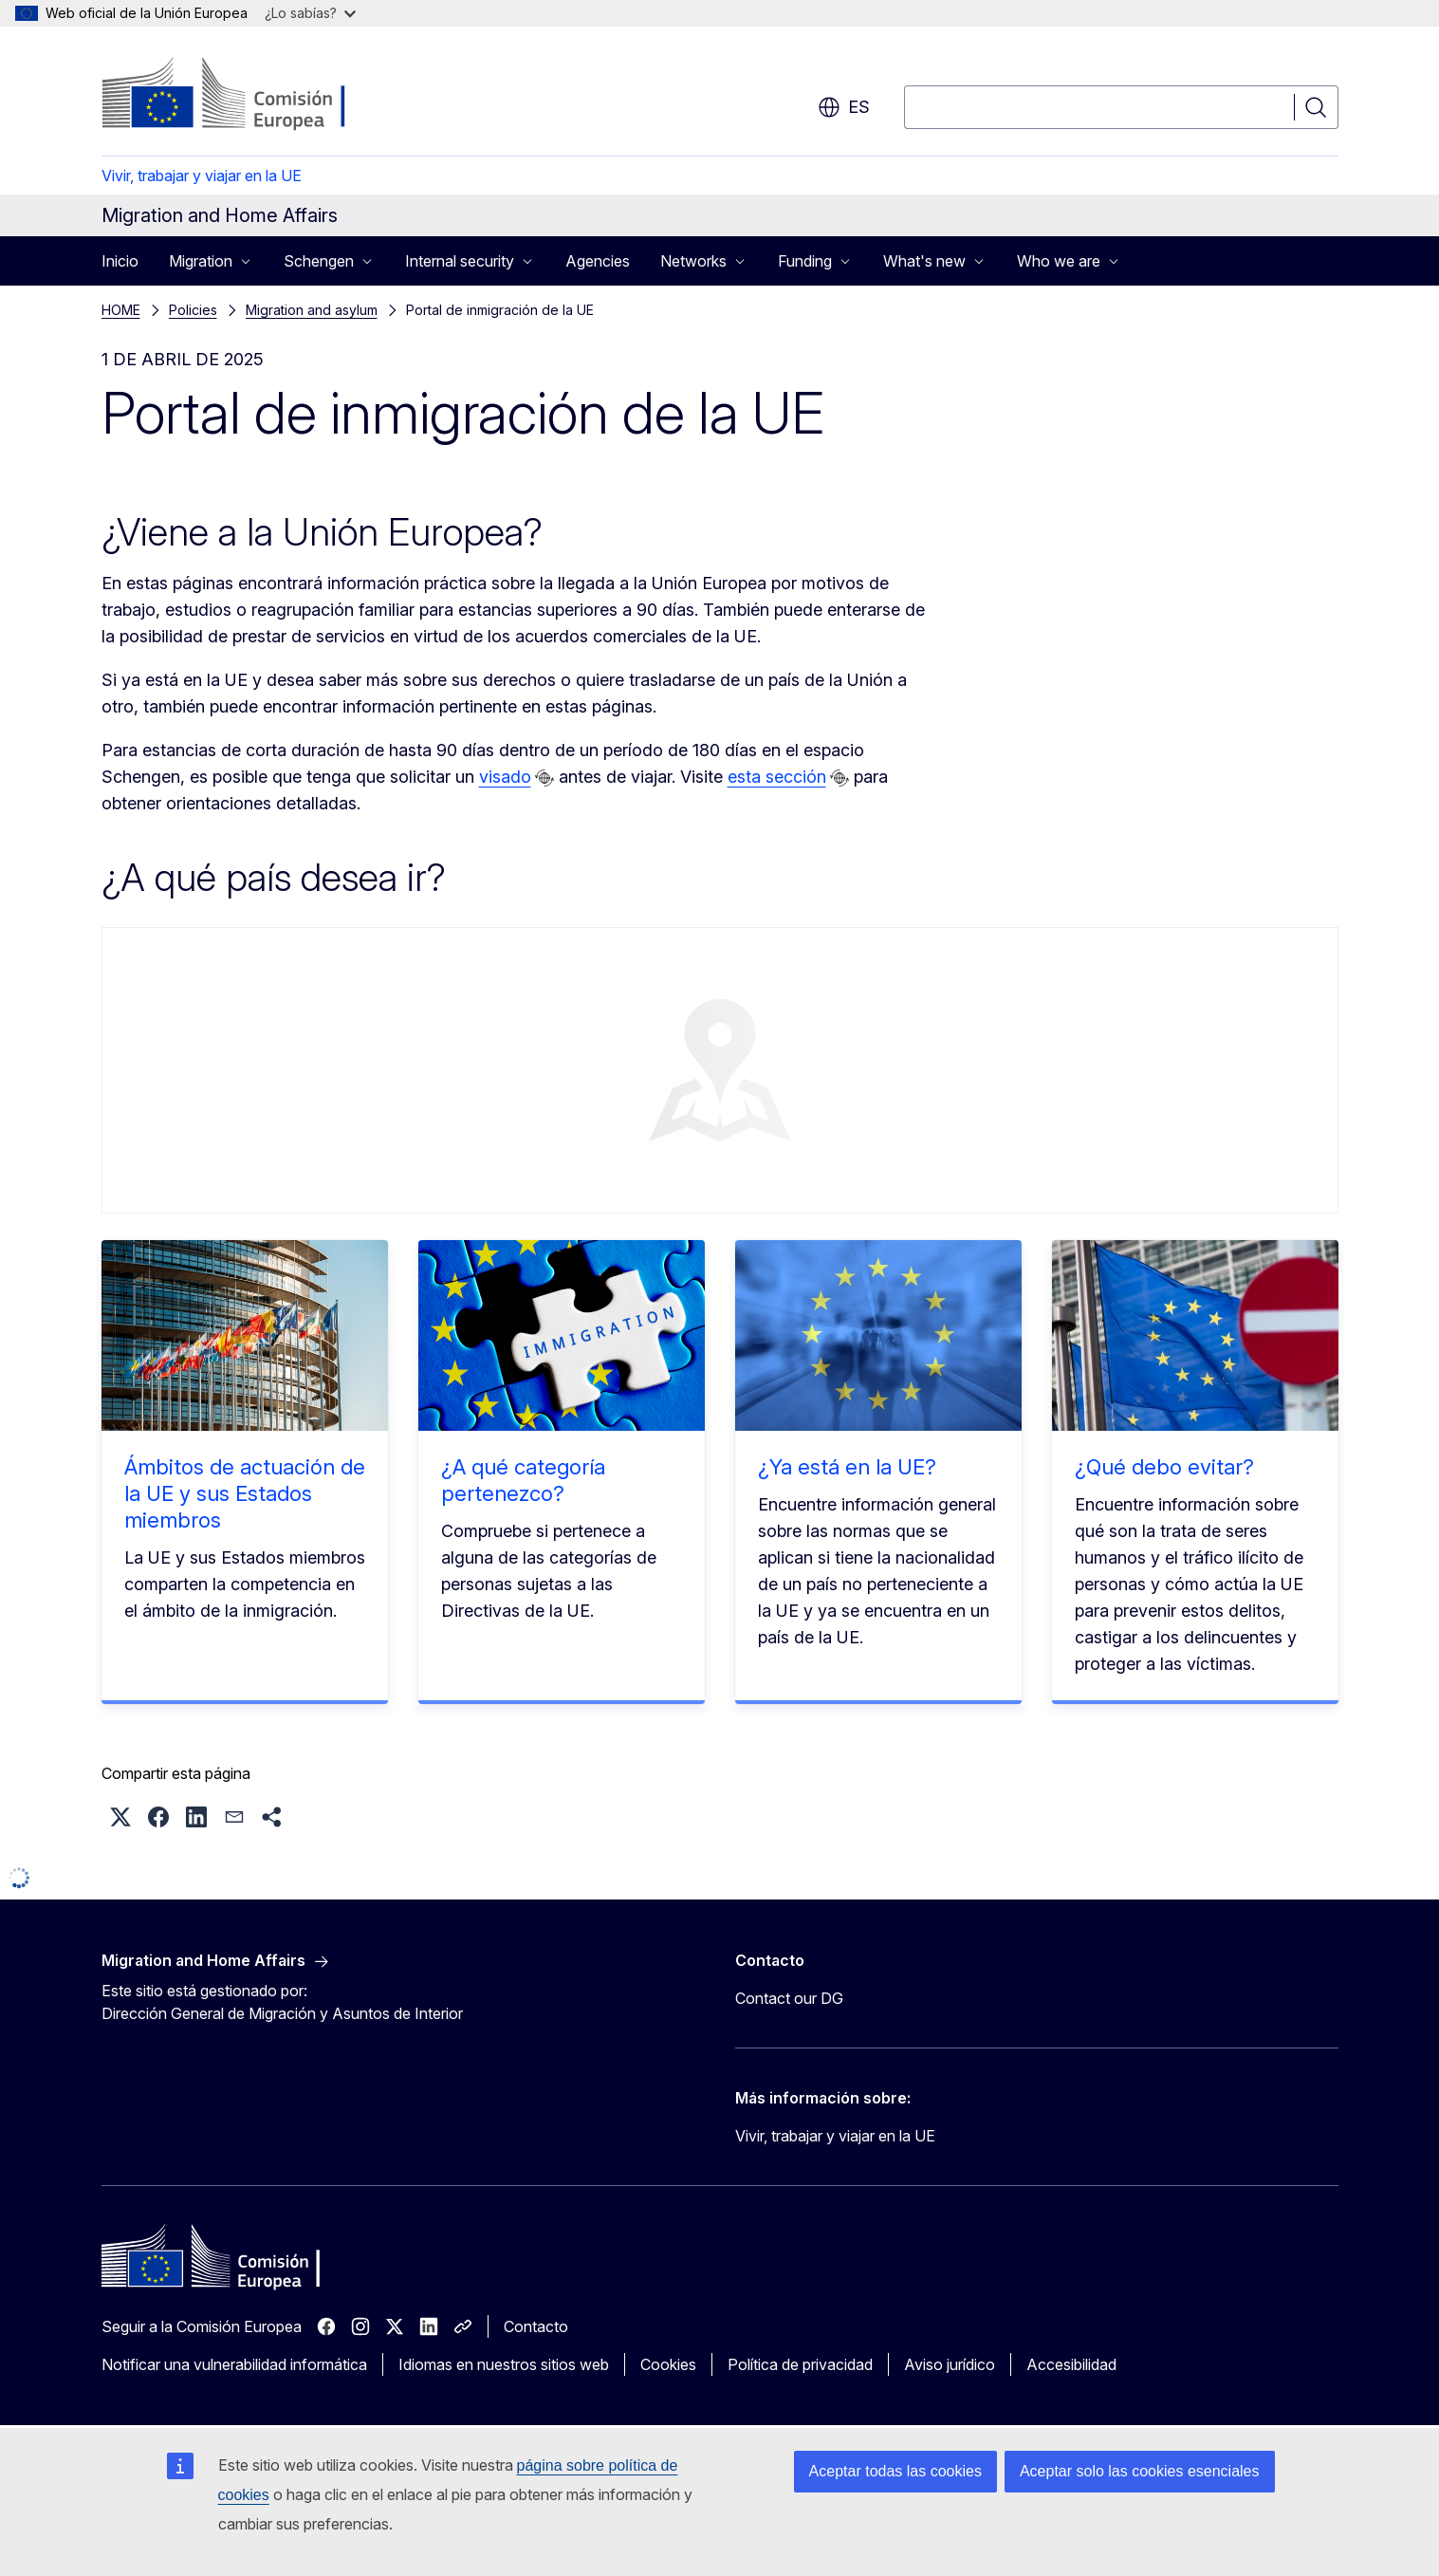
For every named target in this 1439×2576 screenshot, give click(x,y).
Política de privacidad (800, 2364)
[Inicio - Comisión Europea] (254, 95)
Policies (193, 310)
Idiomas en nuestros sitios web (503, 2364)
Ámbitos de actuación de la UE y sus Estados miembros (244, 1493)
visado (505, 777)
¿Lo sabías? (310, 13)
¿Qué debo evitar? (1164, 1467)
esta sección (777, 777)
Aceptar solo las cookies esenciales (1140, 2471)
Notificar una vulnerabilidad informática (234, 2364)
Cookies (668, 2364)
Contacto (536, 2326)
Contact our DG (789, 1998)
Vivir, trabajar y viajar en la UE (201, 175)
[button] (120, 1817)
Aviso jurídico (949, 2364)
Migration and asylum (312, 310)
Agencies (597, 260)
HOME (120, 310)
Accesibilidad (1071, 2364)
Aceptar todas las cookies (895, 2471)
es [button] (844, 107)
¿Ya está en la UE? (847, 1467)
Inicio (119, 260)
